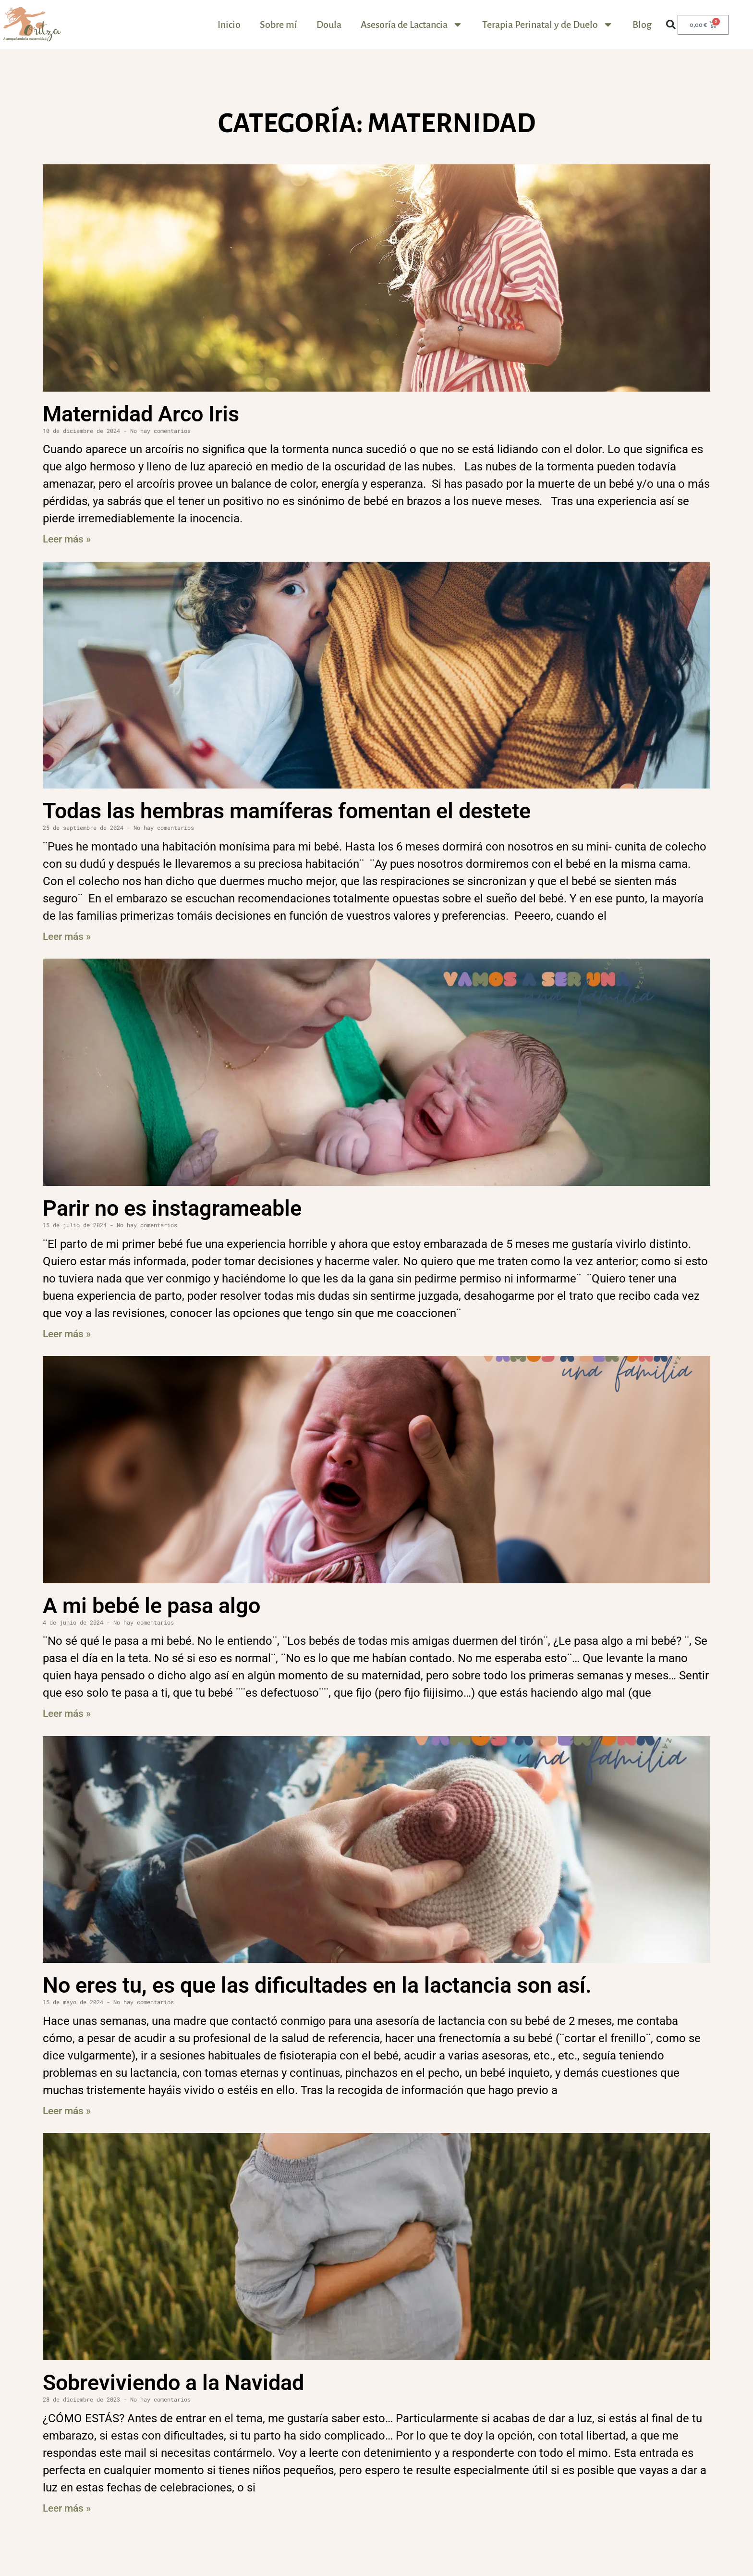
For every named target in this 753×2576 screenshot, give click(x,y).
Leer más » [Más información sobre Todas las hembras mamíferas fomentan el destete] (67, 936)
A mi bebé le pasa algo (151, 1605)
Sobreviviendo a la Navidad (173, 2382)
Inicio (229, 24)
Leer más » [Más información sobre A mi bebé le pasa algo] (67, 1713)
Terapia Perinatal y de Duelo (547, 24)
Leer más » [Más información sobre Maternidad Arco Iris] (67, 539)
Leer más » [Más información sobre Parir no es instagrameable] (67, 1334)
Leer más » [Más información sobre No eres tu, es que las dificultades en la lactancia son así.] (67, 2111)
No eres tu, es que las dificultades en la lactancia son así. (317, 1985)
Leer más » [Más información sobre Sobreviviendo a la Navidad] (67, 2508)
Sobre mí (278, 24)
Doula (328, 24)
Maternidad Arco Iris (141, 414)
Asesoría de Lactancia (412, 24)
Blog (642, 24)
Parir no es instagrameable (172, 1208)
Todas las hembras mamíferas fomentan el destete (287, 811)
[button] (670, 24)
